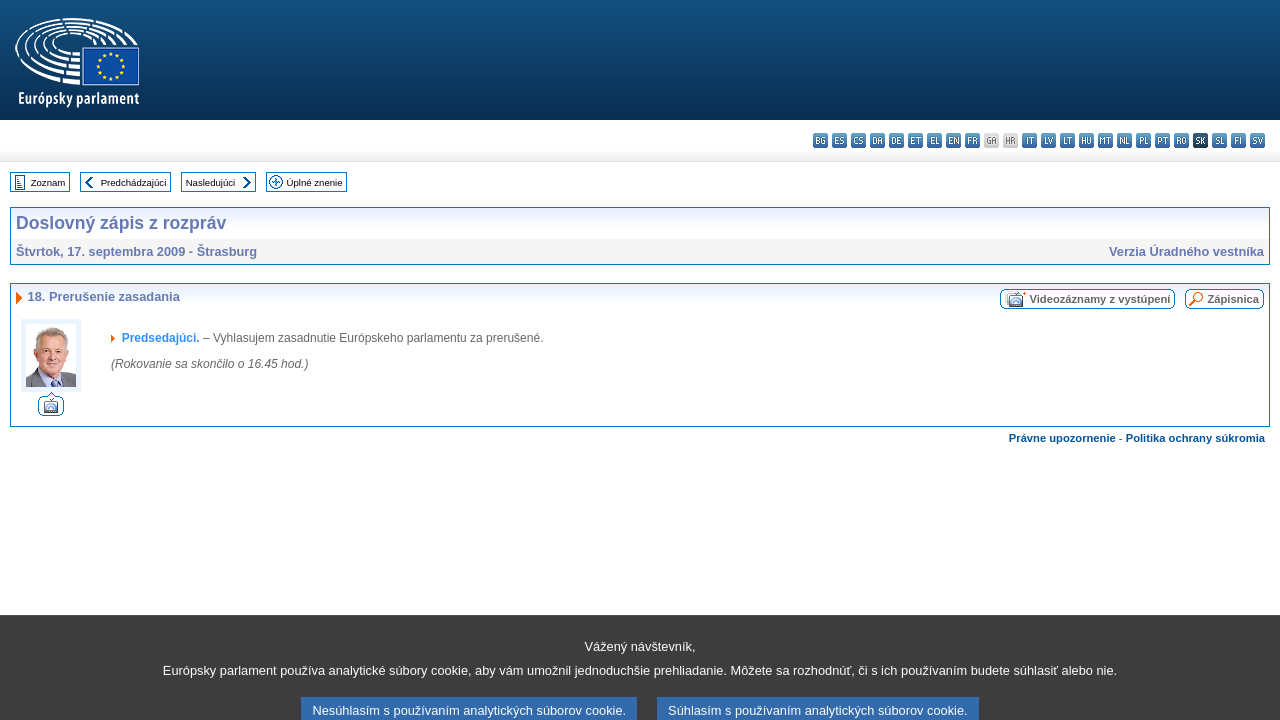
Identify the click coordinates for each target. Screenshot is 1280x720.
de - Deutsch (896, 140)
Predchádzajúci (134, 182)
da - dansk (877, 140)
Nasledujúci (211, 182)
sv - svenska (1257, 140)
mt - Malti (1105, 140)
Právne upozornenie (1062, 438)
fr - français (972, 140)
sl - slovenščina (1219, 140)
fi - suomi (1238, 140)
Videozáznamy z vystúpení (1099, 299)
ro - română (1181, 140)
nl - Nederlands (1124, 140)
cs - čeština (858, 140)
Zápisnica (1233, 299)
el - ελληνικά (934, 140)
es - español (839, 140)
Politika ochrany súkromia (1195, 438)
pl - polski (1143, 140)
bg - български (820, 140)
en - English (953, 140)
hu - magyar (1086, 140)
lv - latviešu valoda (1048, 140)
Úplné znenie (315, 182)
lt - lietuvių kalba (1067, 140)
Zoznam (48, 182)
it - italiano (1029, 140)
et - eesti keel (915, 140)
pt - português (1162, 140)
